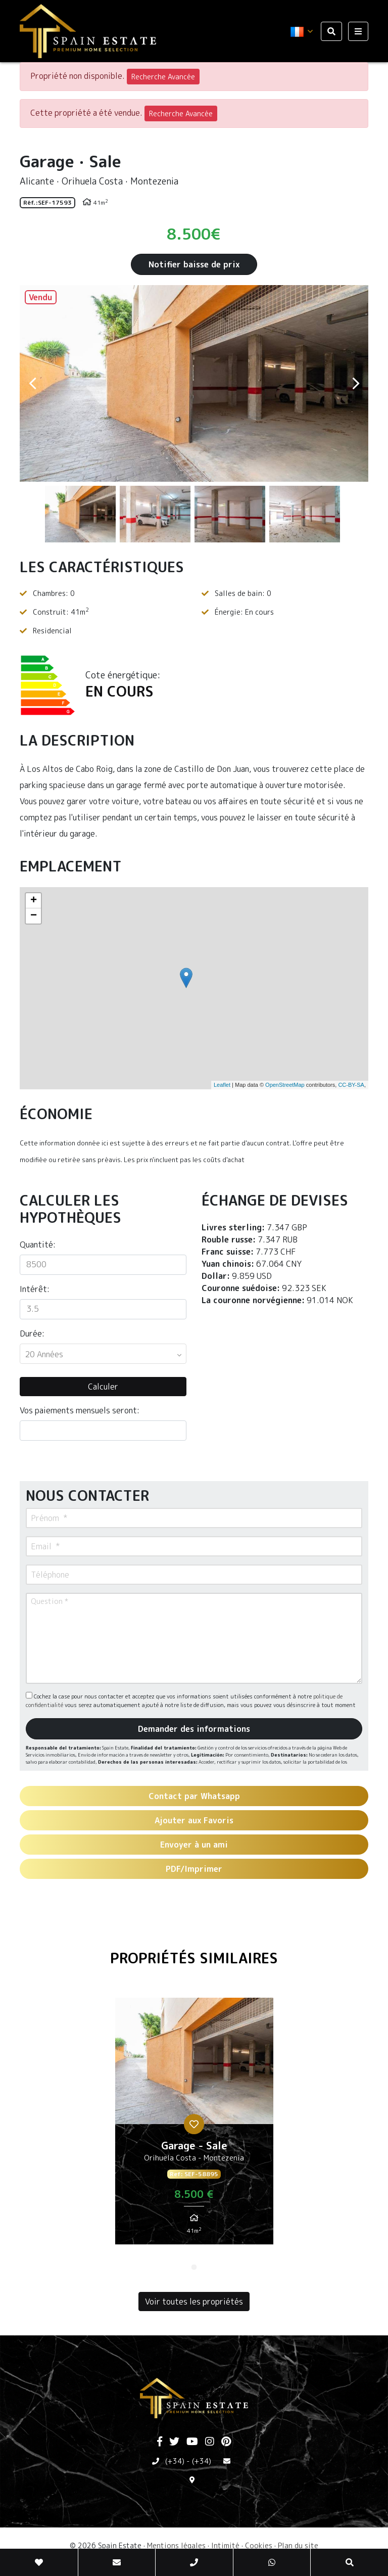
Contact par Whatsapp (194, 1796)
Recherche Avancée (163, 76)
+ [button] (33, 900)
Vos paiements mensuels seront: (79, 1410)
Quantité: (38, 1244)
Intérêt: (35, 1289)
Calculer (103, 1386)
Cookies (258, 2545)
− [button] (33, 916)
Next (355, 383)
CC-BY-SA (351, 1085)
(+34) (174, 2461)
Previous (32, 383)
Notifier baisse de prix (194, 264)
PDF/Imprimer (194, 1868)
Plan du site (298, 2545)
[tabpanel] (194, 2125)
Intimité (225, 2545)
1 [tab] (194, 2267)
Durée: (32, 1333)
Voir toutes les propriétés (194, 2301)
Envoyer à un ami (194, 1844)
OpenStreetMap (285, 1085)
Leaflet (222, 1085)
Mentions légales (176, 2545)
